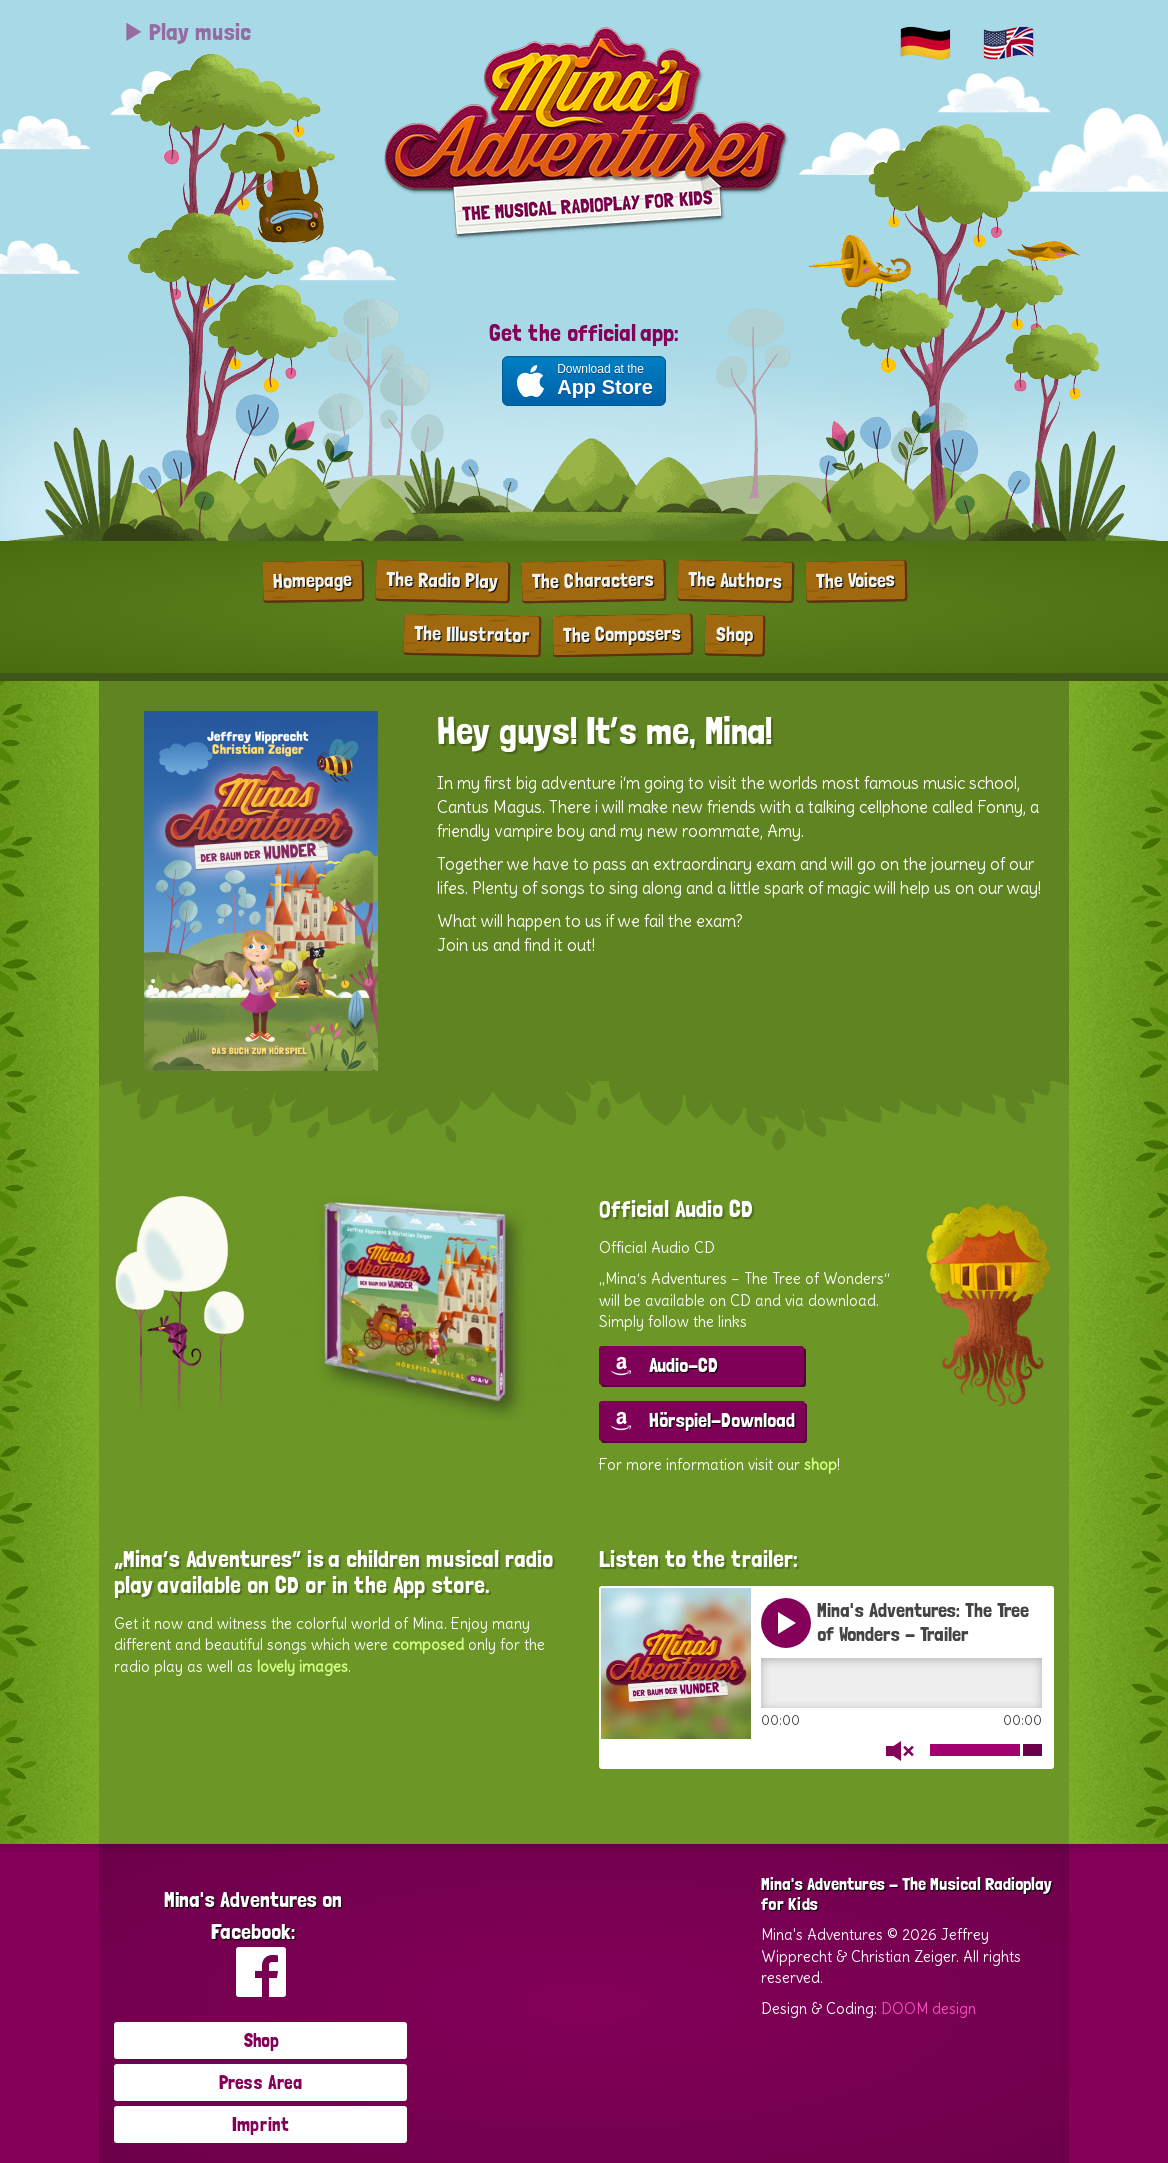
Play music (187, 31)
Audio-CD (683, 1365)
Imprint (260, 2124)
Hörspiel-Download (722, 1420)
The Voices (855, 579)
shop (820, 1464)
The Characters (593, 580)
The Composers (622, 634)
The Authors (735, 580)
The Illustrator (471, 634)
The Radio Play (442, 580)
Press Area (260, 2082)
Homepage (312, 579)
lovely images (302, 1666)
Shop (734, 633)
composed (428, 1644)
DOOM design (928, 2008)
